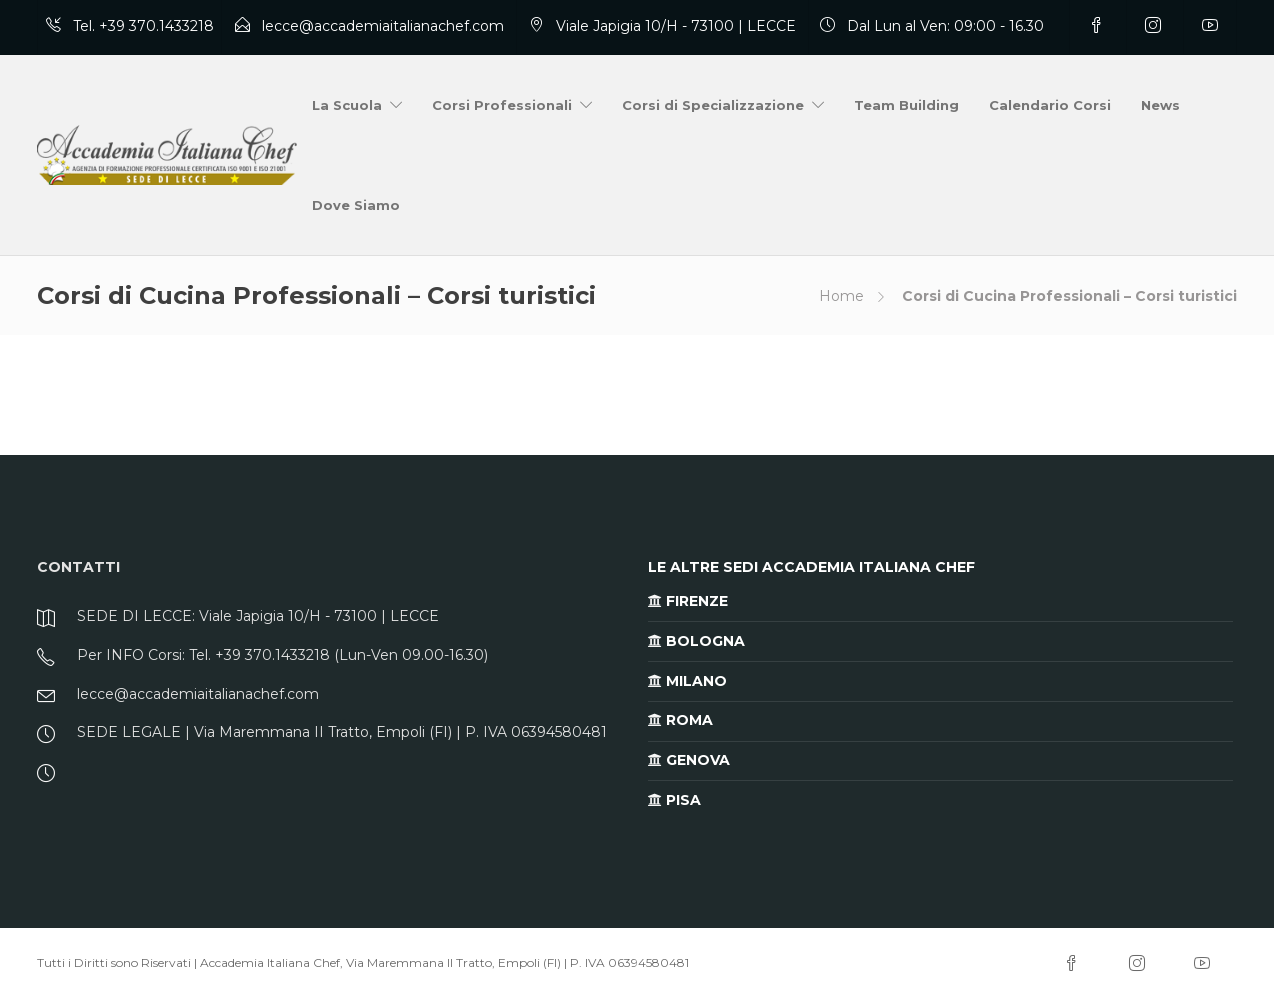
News (1160, 105)
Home (841, 296)
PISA (674, 800)
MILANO (687, 681)
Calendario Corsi (1050, 105)
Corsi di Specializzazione (713, 105)
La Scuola (347, 105)
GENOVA (689, 760)
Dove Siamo (356, 205)
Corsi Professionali (502, 105)
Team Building (906, 105)
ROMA (680, 720)
